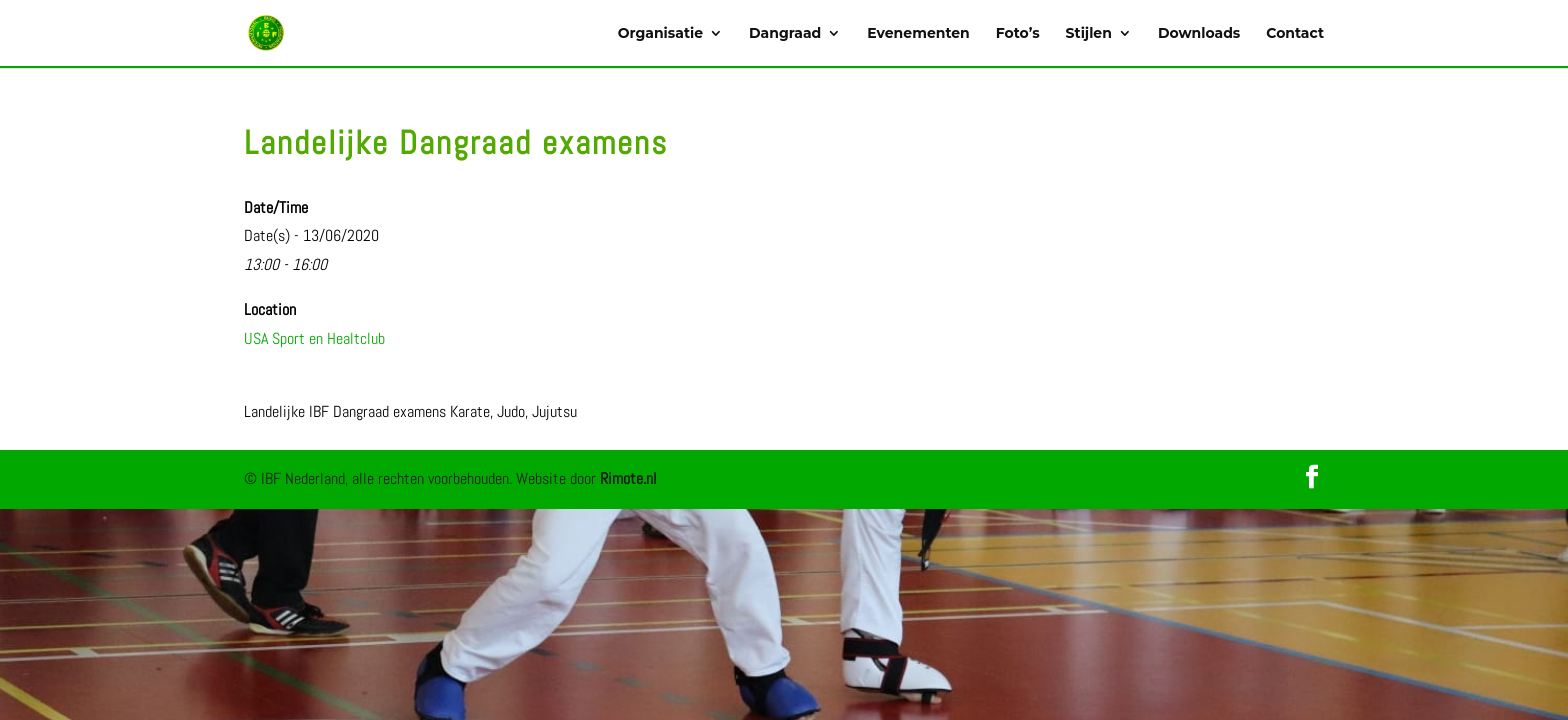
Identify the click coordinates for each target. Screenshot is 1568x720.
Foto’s (1018, 34)
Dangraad (785, 34)
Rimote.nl (628, 478)
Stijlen (1089, 34)
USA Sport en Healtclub (314, 338)
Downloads (1199, 34)
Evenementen (918, 34)
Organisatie (660, 34)
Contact (1295, 34)
